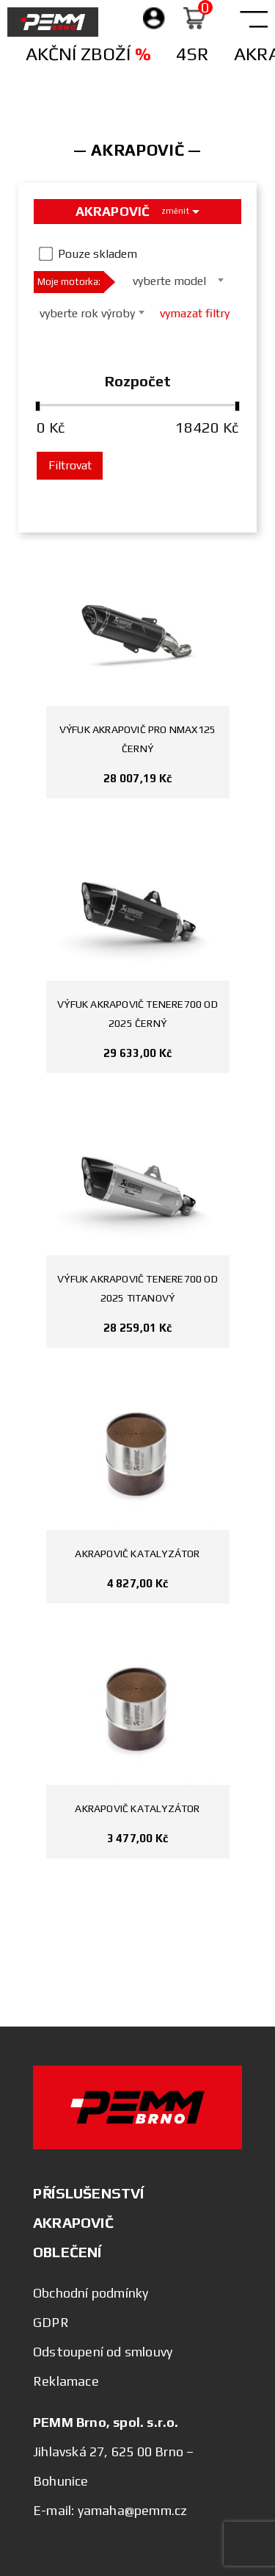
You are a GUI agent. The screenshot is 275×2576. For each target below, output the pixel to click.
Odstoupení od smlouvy (102, 2351)
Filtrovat (70, 465)
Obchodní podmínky (90, 2293)
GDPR (51, 2322)
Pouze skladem (97, 254)
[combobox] (174, 280)
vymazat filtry (195, 313)
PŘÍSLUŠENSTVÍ (88, 2192)
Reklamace (66, 2381)
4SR (192, 54)
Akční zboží (88, 54)
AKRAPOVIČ (73, 2222)
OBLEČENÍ (67, 2251)
